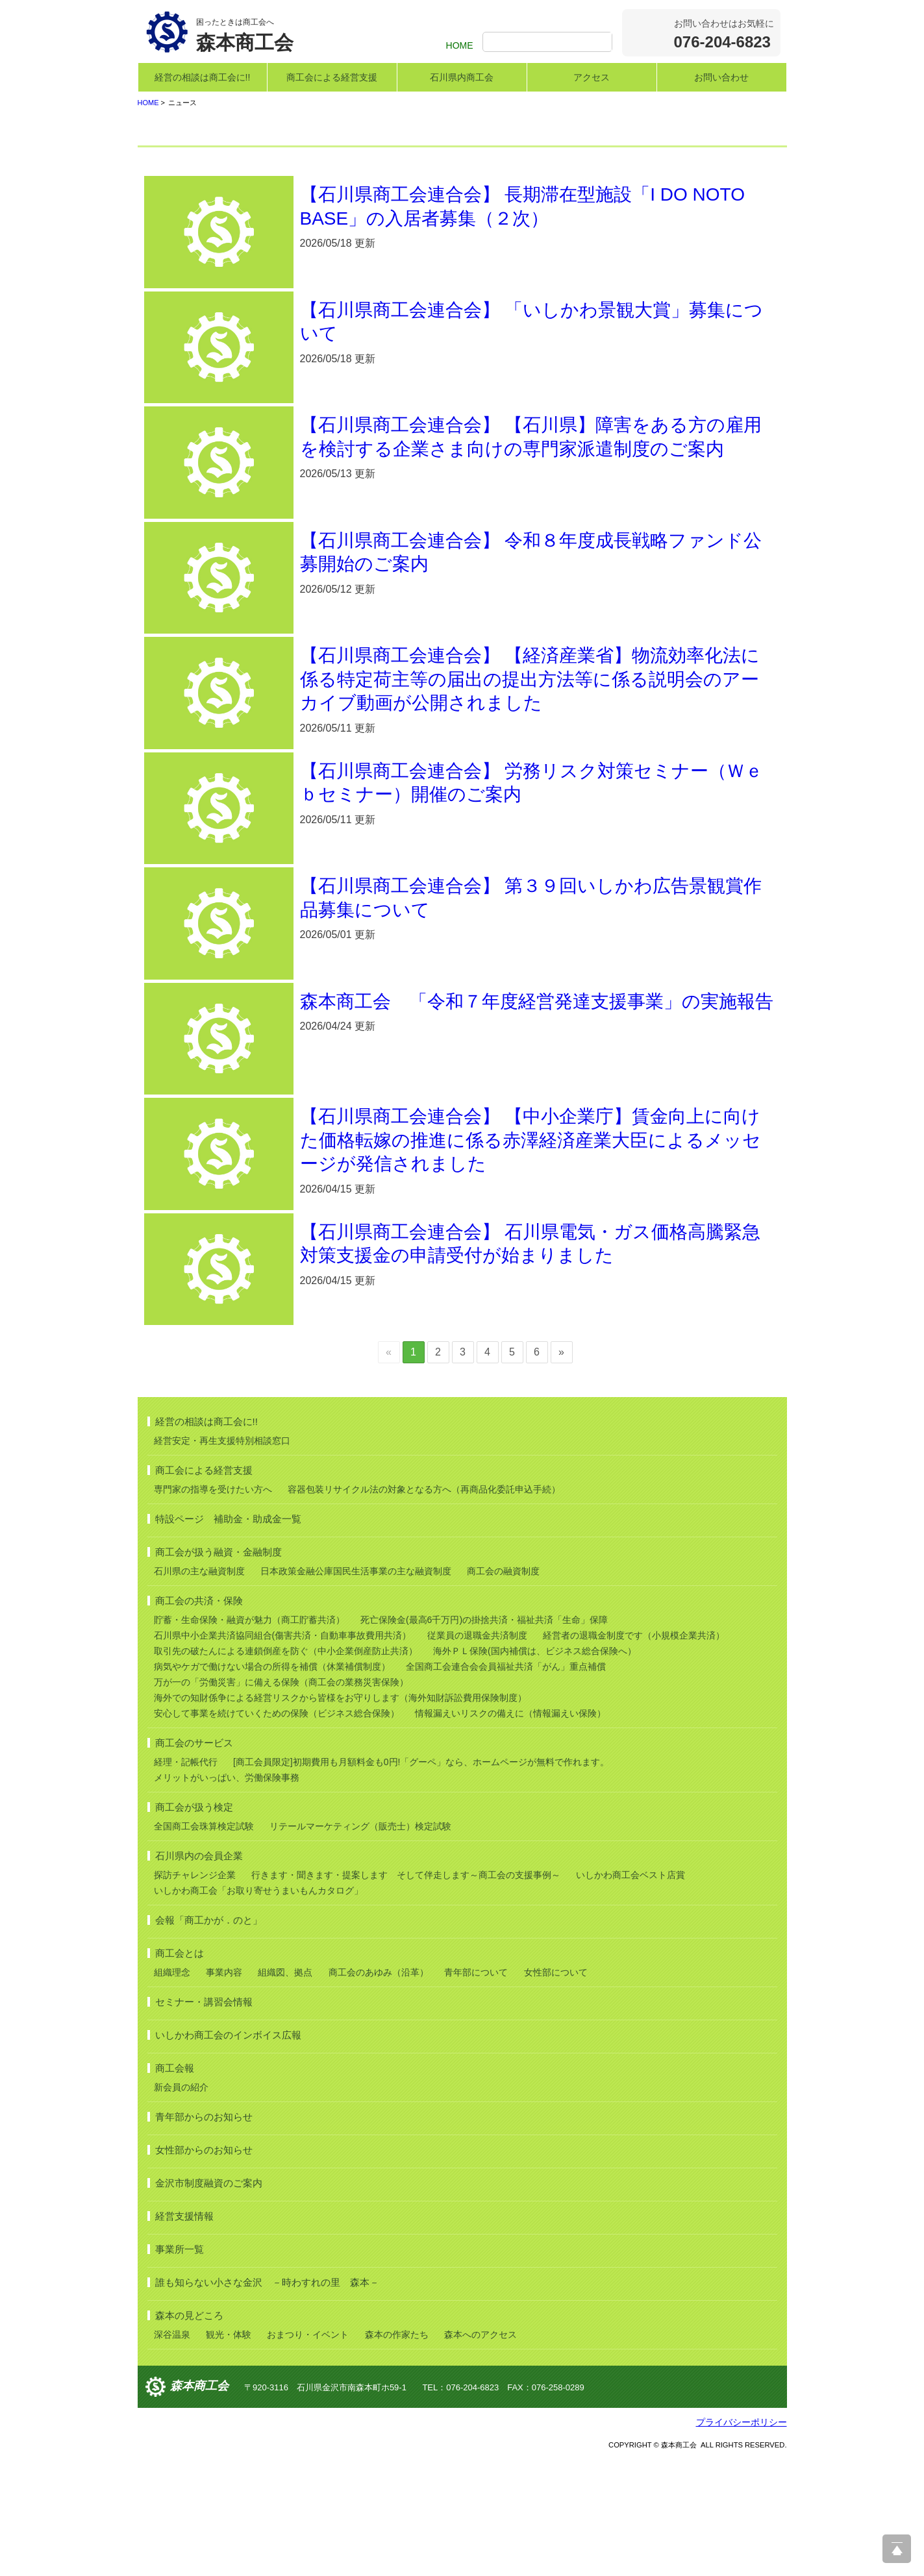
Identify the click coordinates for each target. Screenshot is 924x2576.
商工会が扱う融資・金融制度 (218, 1668)
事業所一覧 (179, 2366)
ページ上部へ (896, 2548)
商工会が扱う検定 (194, 1923)
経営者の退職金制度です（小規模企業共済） (634, 1752)
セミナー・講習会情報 (204, 2118)
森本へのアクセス (480, 2451)
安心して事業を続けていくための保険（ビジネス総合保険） (276, 1830)
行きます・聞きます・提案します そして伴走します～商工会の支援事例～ (405, 1992)
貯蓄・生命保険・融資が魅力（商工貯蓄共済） (249, 1736)
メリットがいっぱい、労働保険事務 (226, 1894)
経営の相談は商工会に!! (203, 77)
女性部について (556, 2089)
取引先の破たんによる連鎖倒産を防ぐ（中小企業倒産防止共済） (286, 1768)
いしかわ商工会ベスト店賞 (630, 1992)
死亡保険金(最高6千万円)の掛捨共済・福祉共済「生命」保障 (484, 1736)
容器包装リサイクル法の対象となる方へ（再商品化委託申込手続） (424, 1606)
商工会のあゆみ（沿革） (379, 2089)
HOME (459, 45)
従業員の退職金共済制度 (477, 1752)
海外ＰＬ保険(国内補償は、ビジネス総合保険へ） (534, 1768)
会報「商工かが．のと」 (208, 2036)
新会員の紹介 (181, 2204)
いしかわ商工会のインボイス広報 (228, 2151)
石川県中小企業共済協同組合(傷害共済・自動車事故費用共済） (283, 1752)
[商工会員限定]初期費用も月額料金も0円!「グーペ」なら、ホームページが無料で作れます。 (421, 1879)
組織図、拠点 (285, 2089)
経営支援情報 (184, 2332)
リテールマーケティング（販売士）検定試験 (360, 1943)
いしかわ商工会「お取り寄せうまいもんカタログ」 (258, 2007)
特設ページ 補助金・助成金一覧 (228, 1635)
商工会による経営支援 (331, 77)
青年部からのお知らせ (204, 2233)
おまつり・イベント (308, 2451)
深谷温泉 (172, 2451)
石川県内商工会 (461, 77)
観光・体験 (228, 2451)
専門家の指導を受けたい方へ (213, 1606)
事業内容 (224, 2089)
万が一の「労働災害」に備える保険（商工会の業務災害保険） (281, 1799)
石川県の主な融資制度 (199, 1688)
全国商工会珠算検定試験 (204, 1943)
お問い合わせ (721, 77)
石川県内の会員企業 (199, 1972)
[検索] (549, 43)
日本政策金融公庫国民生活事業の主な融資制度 (355, 1688)
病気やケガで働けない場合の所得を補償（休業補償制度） (272, 1783)
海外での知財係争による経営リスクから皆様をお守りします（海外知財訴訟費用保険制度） (340, 1814)
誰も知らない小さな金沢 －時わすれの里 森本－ (267, 2399)
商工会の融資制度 (503, 1688)
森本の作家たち (397, 2451)
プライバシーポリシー (741, 2539)
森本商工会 (199, 2503)
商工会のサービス (194, 1859)
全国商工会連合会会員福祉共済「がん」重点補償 (506, 1783)
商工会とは (179, 2069)
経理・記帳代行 (186, 1879)
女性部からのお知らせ (204, 2266)
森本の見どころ (189, 2432)
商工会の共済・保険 (199, 1717)
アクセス (591, 77)
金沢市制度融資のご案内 (208, 2299)
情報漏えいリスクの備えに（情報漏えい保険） (510, 1830)
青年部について (476, 2089)
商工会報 (174, 2184)
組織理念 (172, 2089)
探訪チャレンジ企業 (195, 1992)
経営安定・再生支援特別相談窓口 (222, 1557)
